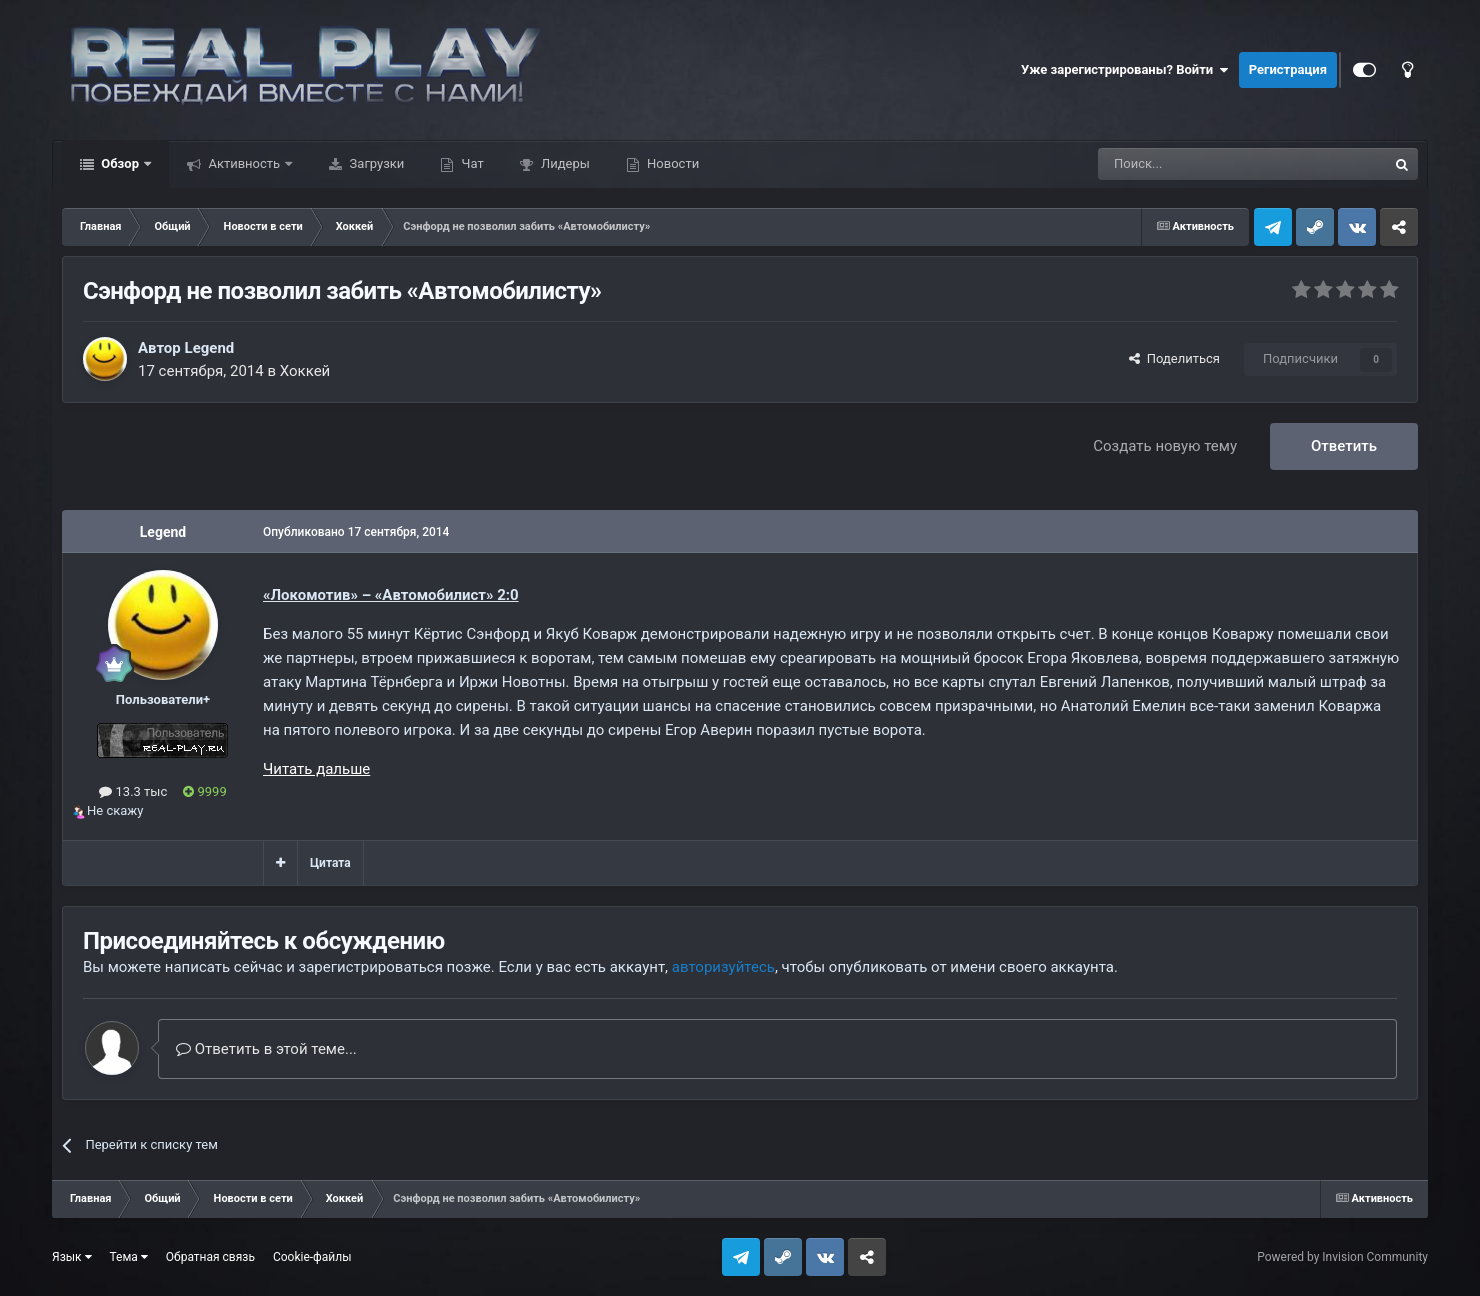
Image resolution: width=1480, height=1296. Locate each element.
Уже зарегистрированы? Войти (1125, 70)
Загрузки (375, 163)
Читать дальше (316, 769)
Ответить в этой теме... (266, 1049)
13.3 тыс (133, 791)
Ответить (1344, 446)
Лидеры (564, 163)
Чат (470, 163)
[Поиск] (1197, 164)
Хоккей (305, 371)
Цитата (330, 863)
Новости (671, 163)
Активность (244, 163)
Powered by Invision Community (1342, 1257)
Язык (72, 1257)
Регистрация (1288, 69)
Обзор (120, 163)
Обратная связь (210, 1257)
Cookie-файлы (312, 1257)
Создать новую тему (1165, 446)
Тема (129, 1257)
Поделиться (1174, 358)
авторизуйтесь (723, 967)
